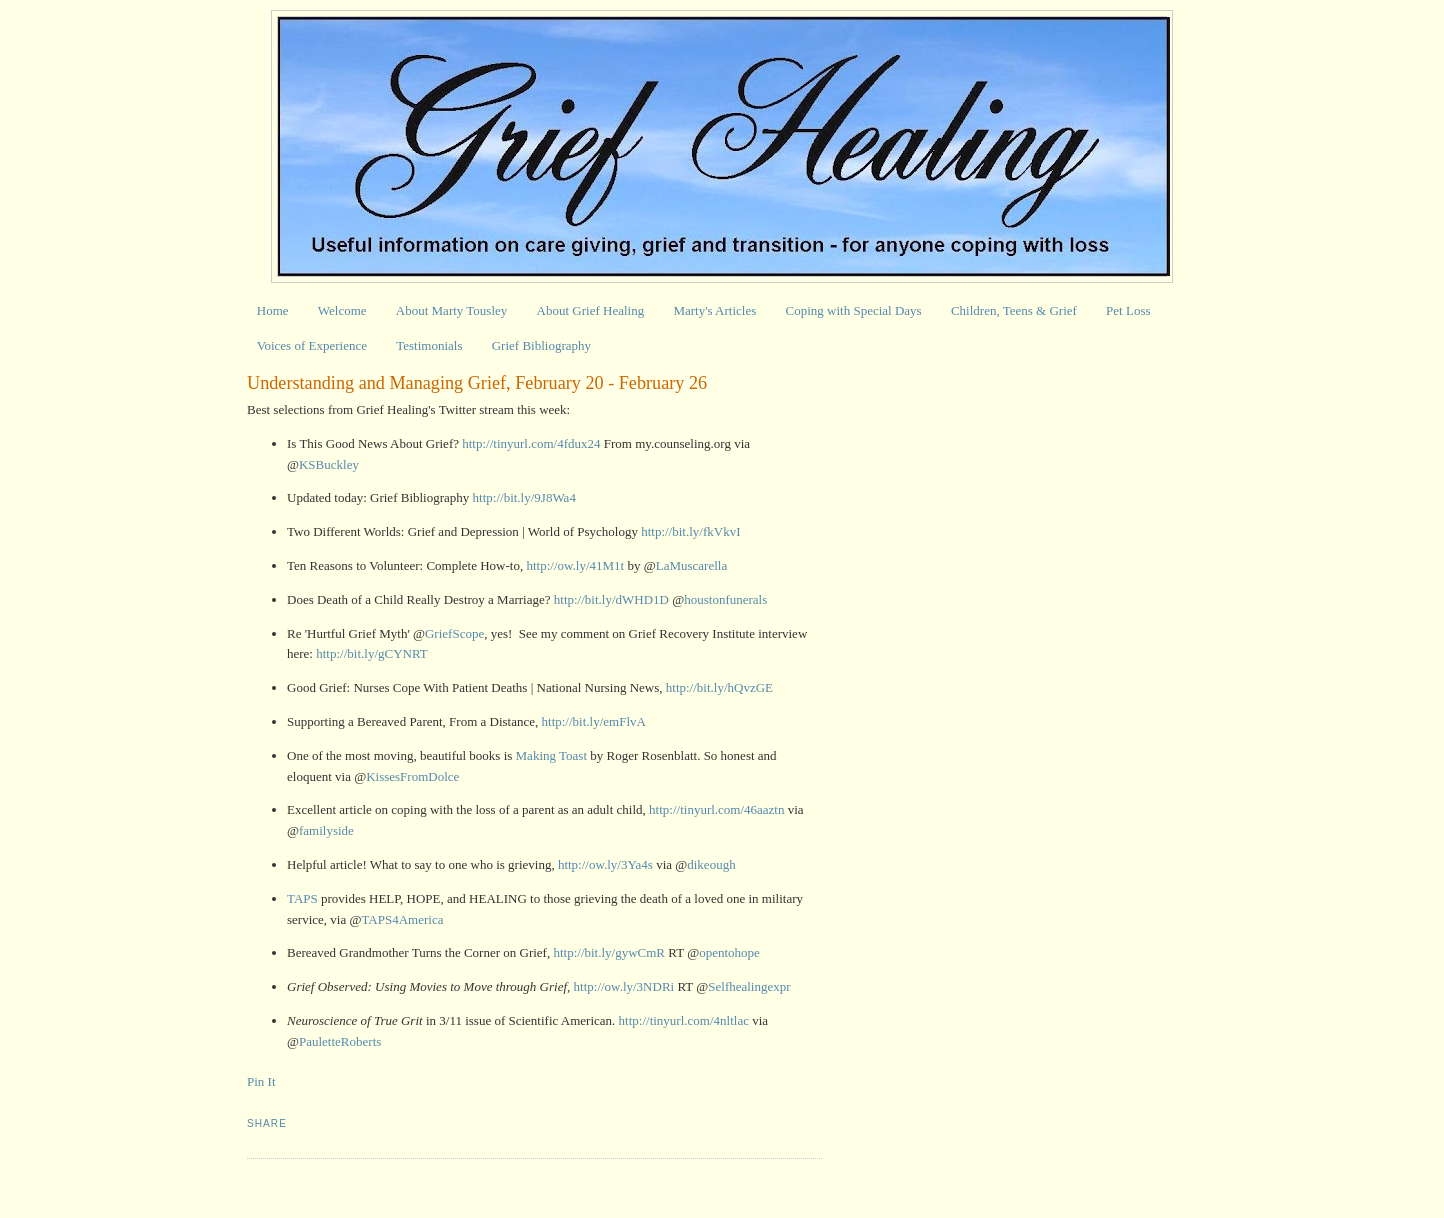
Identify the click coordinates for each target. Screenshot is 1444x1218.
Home (273, 310)
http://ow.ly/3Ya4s (605, 864)
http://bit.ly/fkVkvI (690, 531)
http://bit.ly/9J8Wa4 (524, 497)
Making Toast (551, 755)
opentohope (729, 952)
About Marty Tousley (452, 310)
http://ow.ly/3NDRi (624, 986)
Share (267, 1123)
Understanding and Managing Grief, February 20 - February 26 (477, 383)
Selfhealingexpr (749, 986)
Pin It (261, 1081)
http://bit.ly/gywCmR (609, 952)
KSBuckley (329, 464)
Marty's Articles (714, 310)
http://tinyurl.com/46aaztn (716, 809)
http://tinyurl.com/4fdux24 (531, 443)
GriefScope (454, 633)
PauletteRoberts (340, 1041)
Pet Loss (1128, 310)
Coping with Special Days (854, 310)
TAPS (302, 898)
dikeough (711, 864)
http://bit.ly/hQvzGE (719, 687)
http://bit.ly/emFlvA (594, 721)
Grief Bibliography (541, 345)
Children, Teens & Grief (1014, 310)
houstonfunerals (725, 599)
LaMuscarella (691, 565)
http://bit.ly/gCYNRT (372, 653)
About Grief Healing (591, 310)
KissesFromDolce (412, 776)
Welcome (342, 310)
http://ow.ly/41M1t (575, 565)
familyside (326, 830)
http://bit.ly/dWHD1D (611, 599)
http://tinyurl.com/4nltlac (684, 1020)
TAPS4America (402, 919)
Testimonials (429, 345)
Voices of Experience (312, 345)
